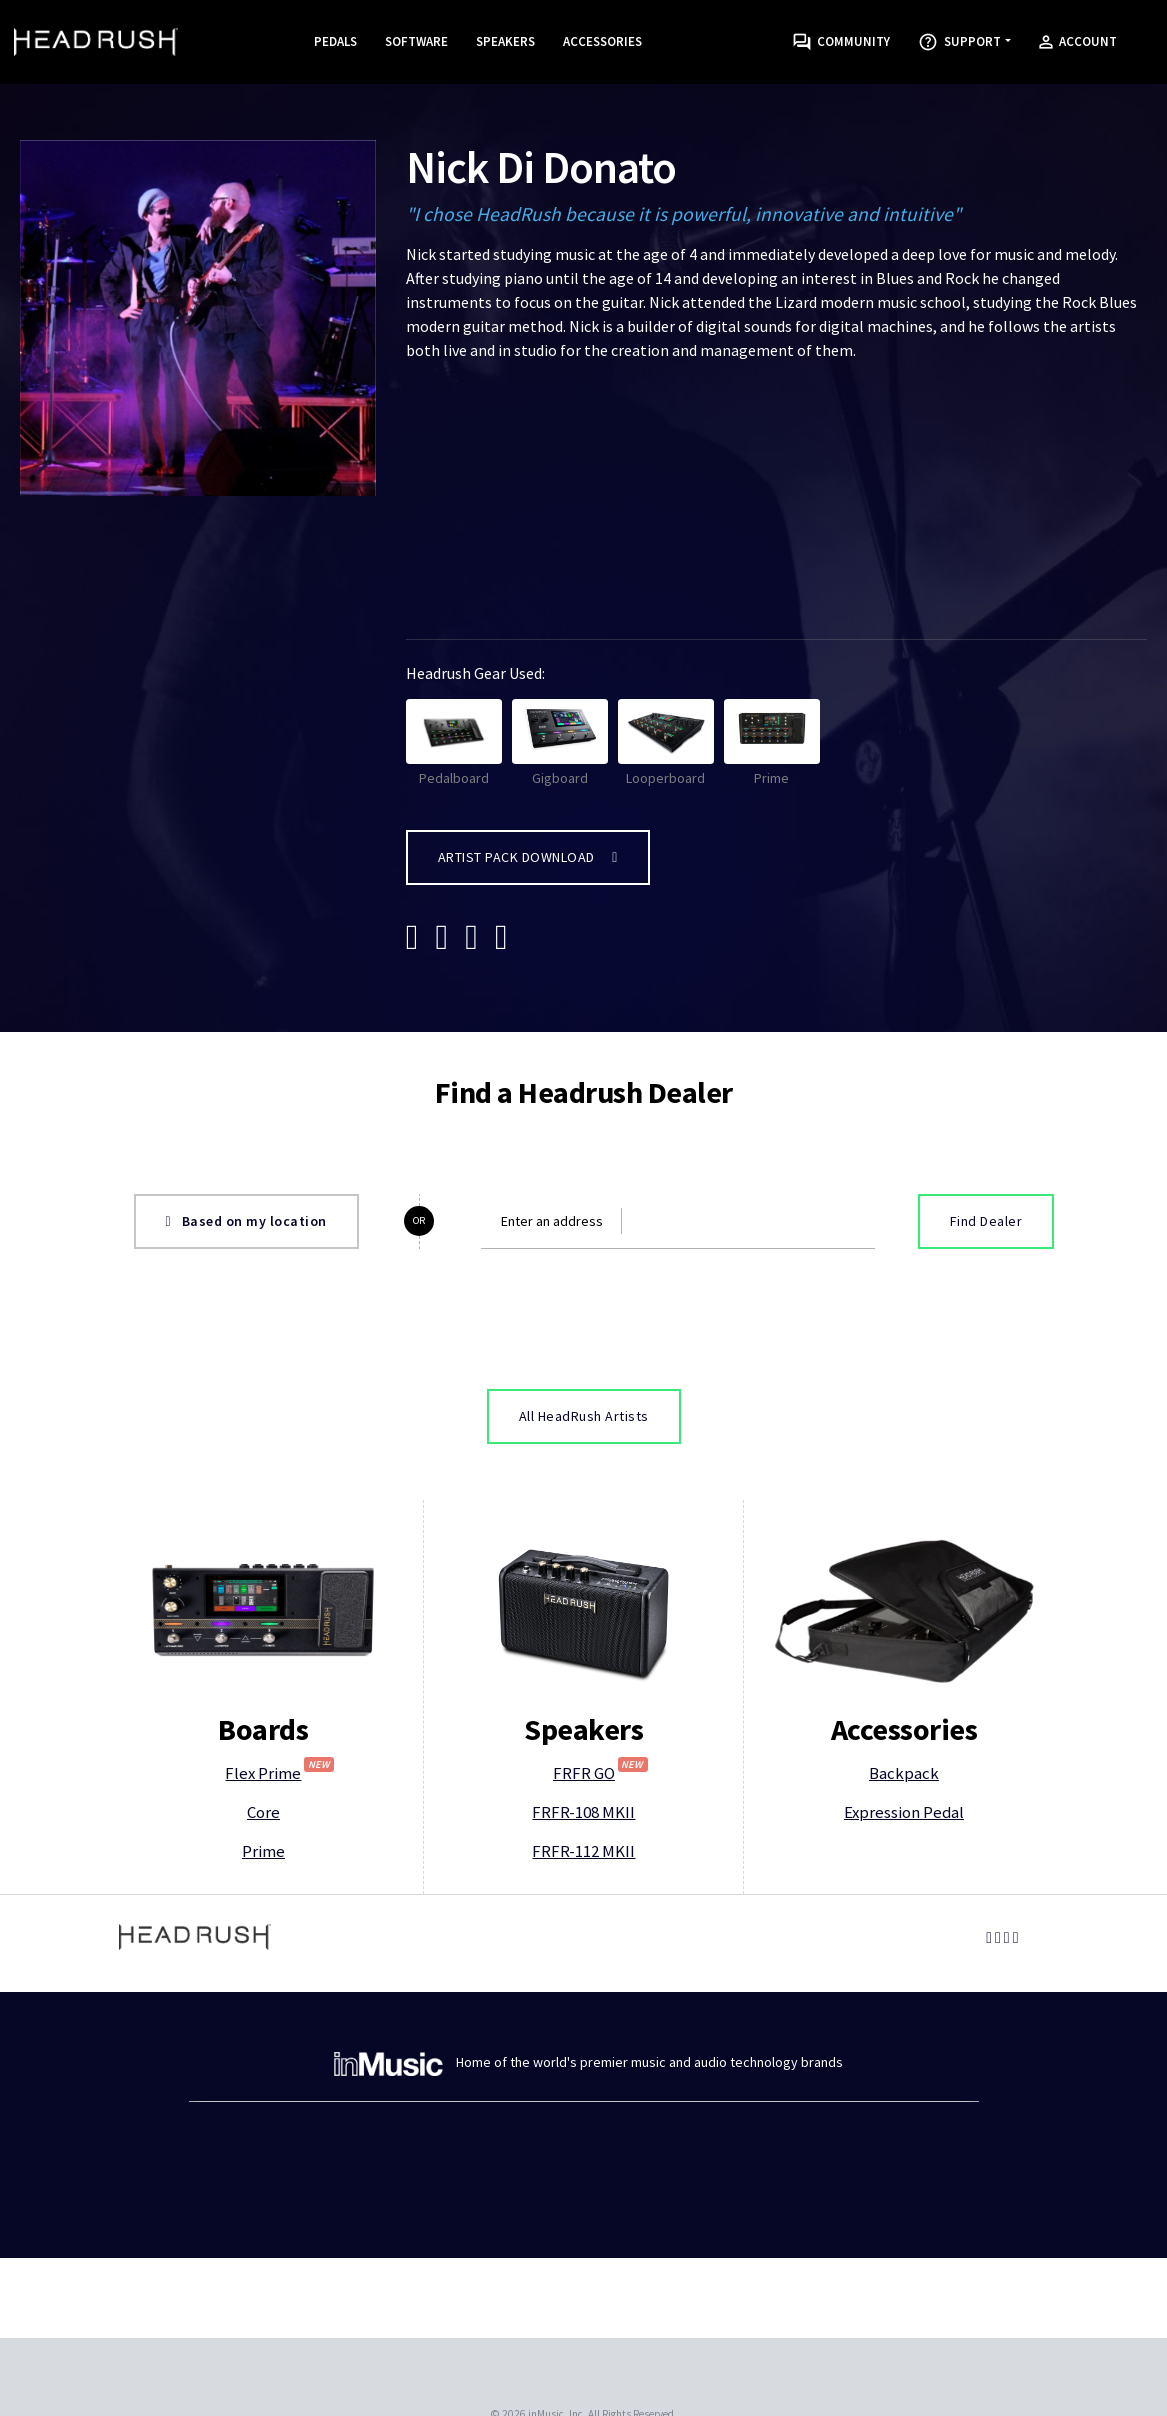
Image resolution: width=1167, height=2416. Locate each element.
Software (416, 41)
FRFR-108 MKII (583, 1812)
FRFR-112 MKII (583, 1851)
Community (841, 42)
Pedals (335, 41)
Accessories (602, 41)
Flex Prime (279, 1772)
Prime (772, 743)
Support (959, 42)
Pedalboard (454, 743)
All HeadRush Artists (584, 1416)
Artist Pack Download (528, 857)
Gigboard (560, 743)
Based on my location (246, 1221)
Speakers (505, 41)
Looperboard (666, 743)
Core (263, 1812)
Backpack (904, 1773)
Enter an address (552, 1221)
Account (1078, 41)
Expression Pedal (904, 1812)
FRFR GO (600, 1772)
